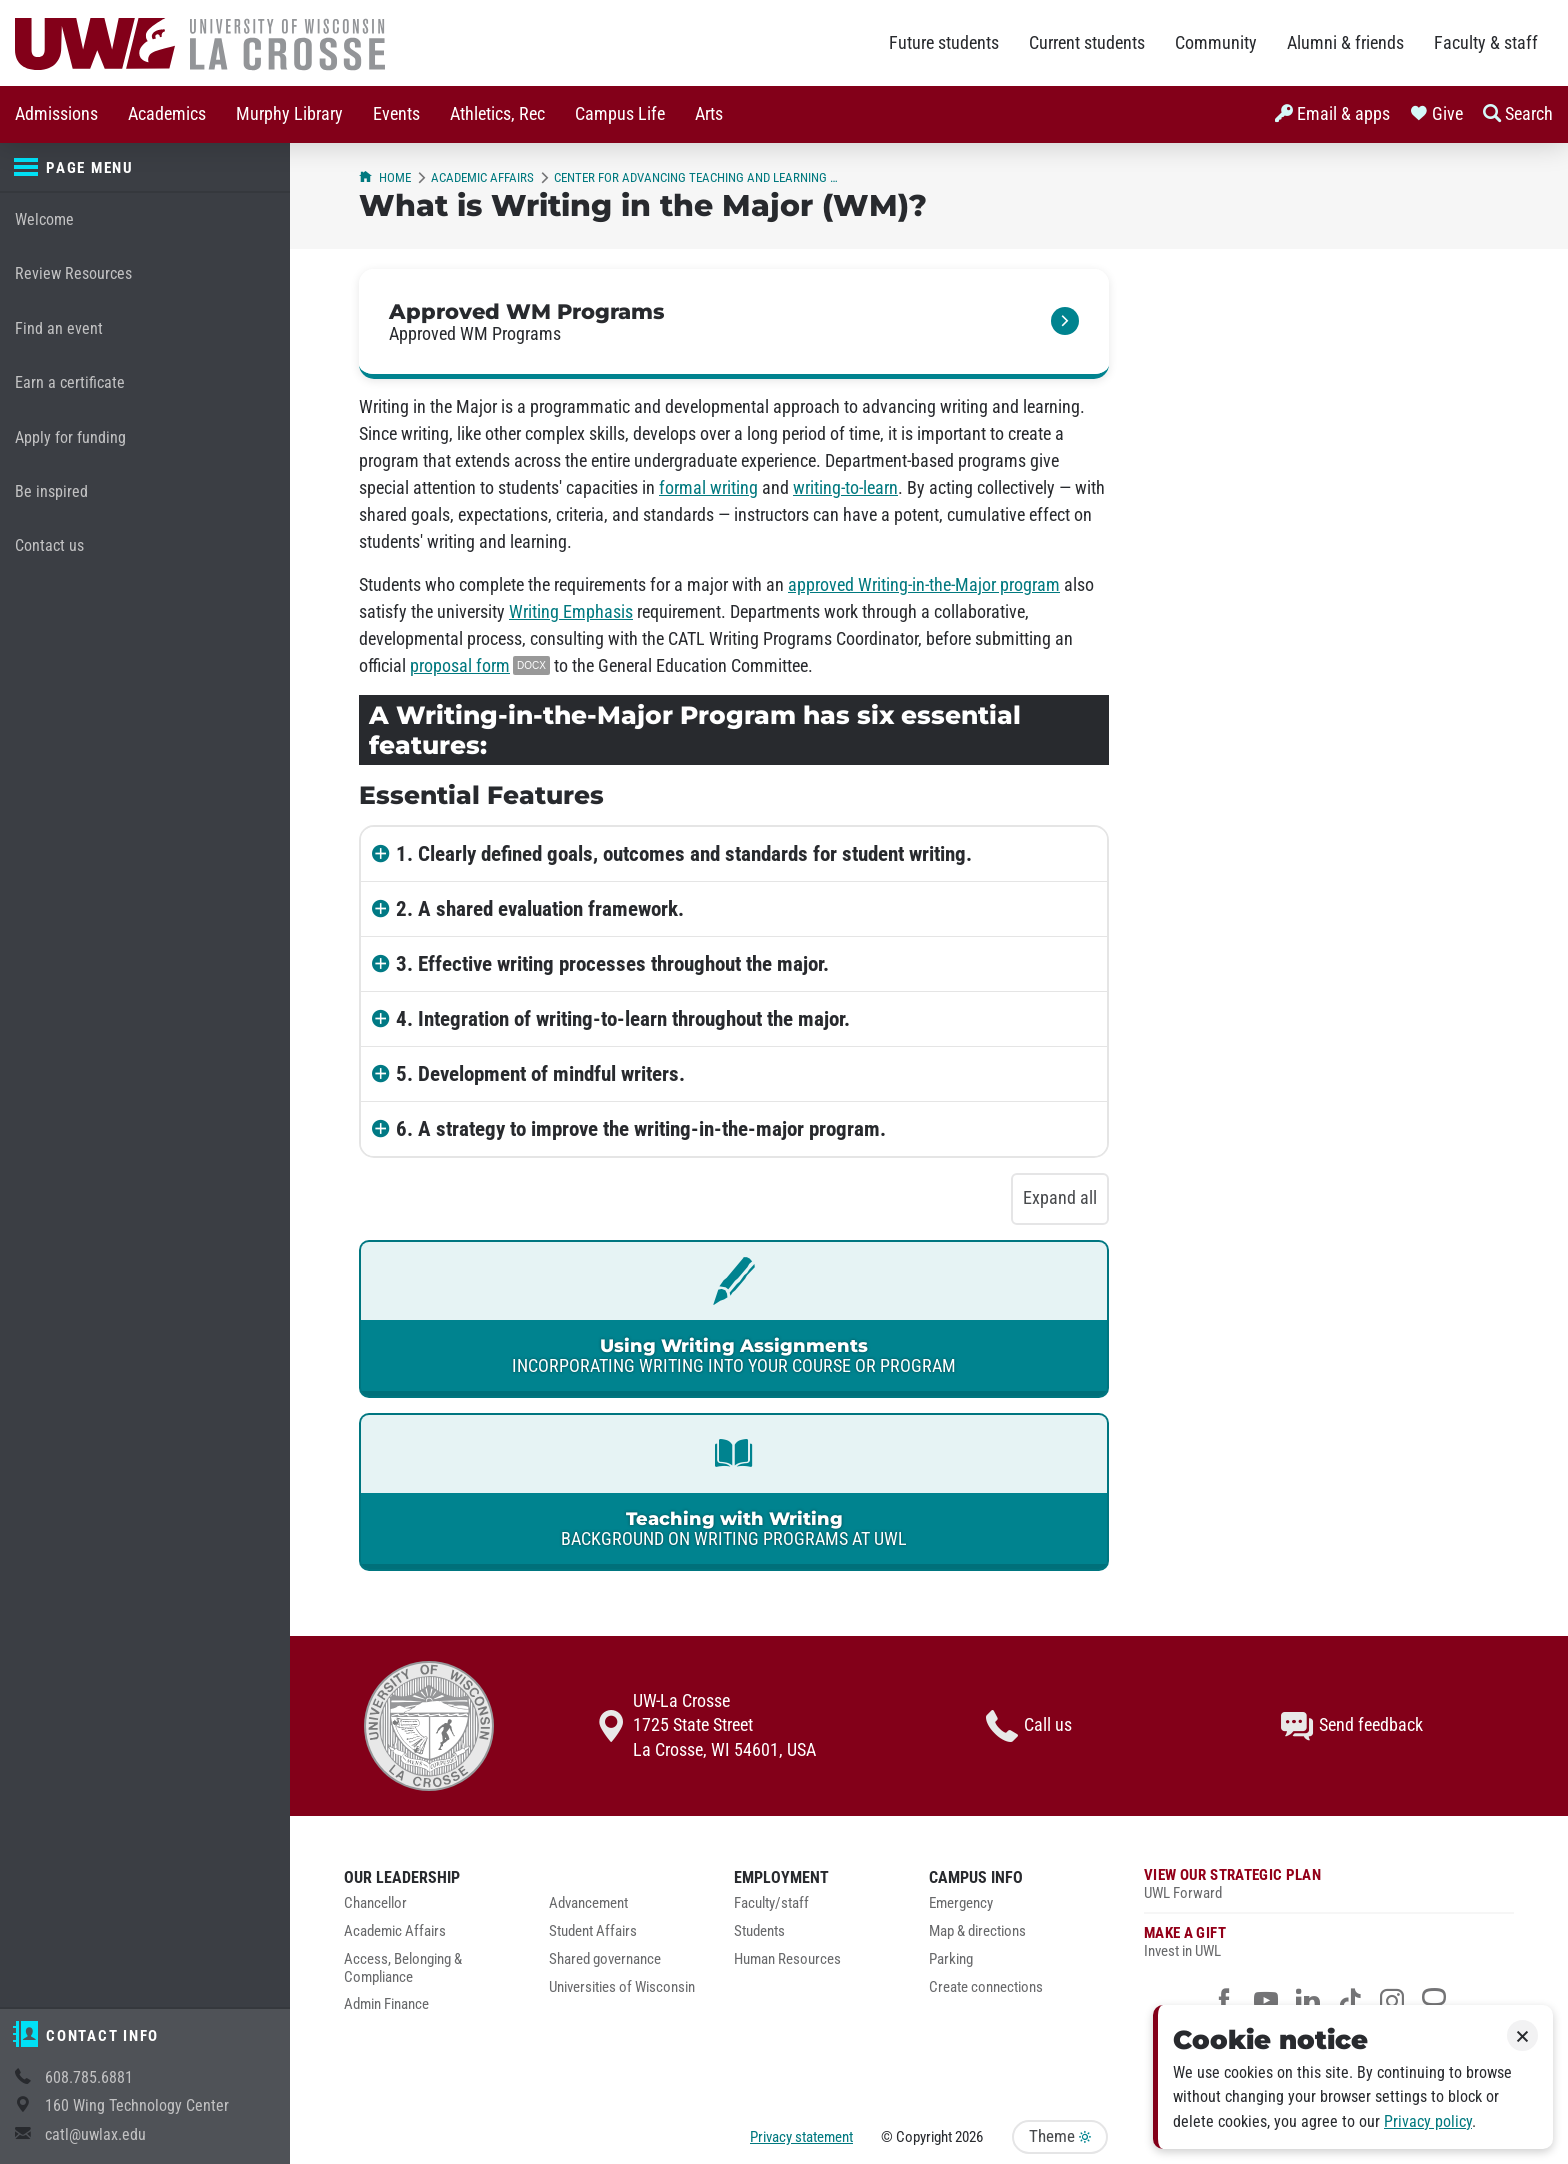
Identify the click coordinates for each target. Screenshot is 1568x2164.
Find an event (59, 328)
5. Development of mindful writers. (540, 1074)
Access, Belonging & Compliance (403, 1968)
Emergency (961, 1903)
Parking (951, 1959)
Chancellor (375, 1903)
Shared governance (605, 1959)
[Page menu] (145, 168)
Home (385, 177)
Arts (709, 114)
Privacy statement (801, 2137)
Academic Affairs (482, 177)
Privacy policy (1428, 2121)
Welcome (44, 219)
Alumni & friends (1345, 43)
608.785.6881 (89, 2077)
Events (396, 114)
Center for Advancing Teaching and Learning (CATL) (696, 177)
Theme (1060, 2136)
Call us (1029, 1726)
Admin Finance (386, 2004)
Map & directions (977, 1931)
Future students (944, 43)
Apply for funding (70, 437)
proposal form (460, 666)
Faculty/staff (771, 1903)
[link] (734, 324)
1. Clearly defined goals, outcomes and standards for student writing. (684, 854)
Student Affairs (593, 1931)
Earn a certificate (70, 382)
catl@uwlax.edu (95, 2134)
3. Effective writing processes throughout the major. (612, 964)
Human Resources (787, 1959)
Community (1216, 43)
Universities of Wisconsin (622, 1987)
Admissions (56, 114)
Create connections (986, 1987)
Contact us (49, 545)
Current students (1087, 43)
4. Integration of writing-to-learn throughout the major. (623, 1019)
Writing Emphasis (571, 612)
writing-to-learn (845, 488)
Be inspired (51, 491)
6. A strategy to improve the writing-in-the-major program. (641, 1129)
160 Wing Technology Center (137, 2105)
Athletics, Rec (497, 114)
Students (759, 1931)
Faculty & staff (1486, 43)
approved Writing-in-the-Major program (924, 585)
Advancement (588, 1903)
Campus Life (620, 114)
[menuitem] (56, 114)
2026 (969, 2137)
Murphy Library (289, 114)
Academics (167, 114)
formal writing (708, 488)
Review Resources (73, 273)
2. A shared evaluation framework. (540, 909)
